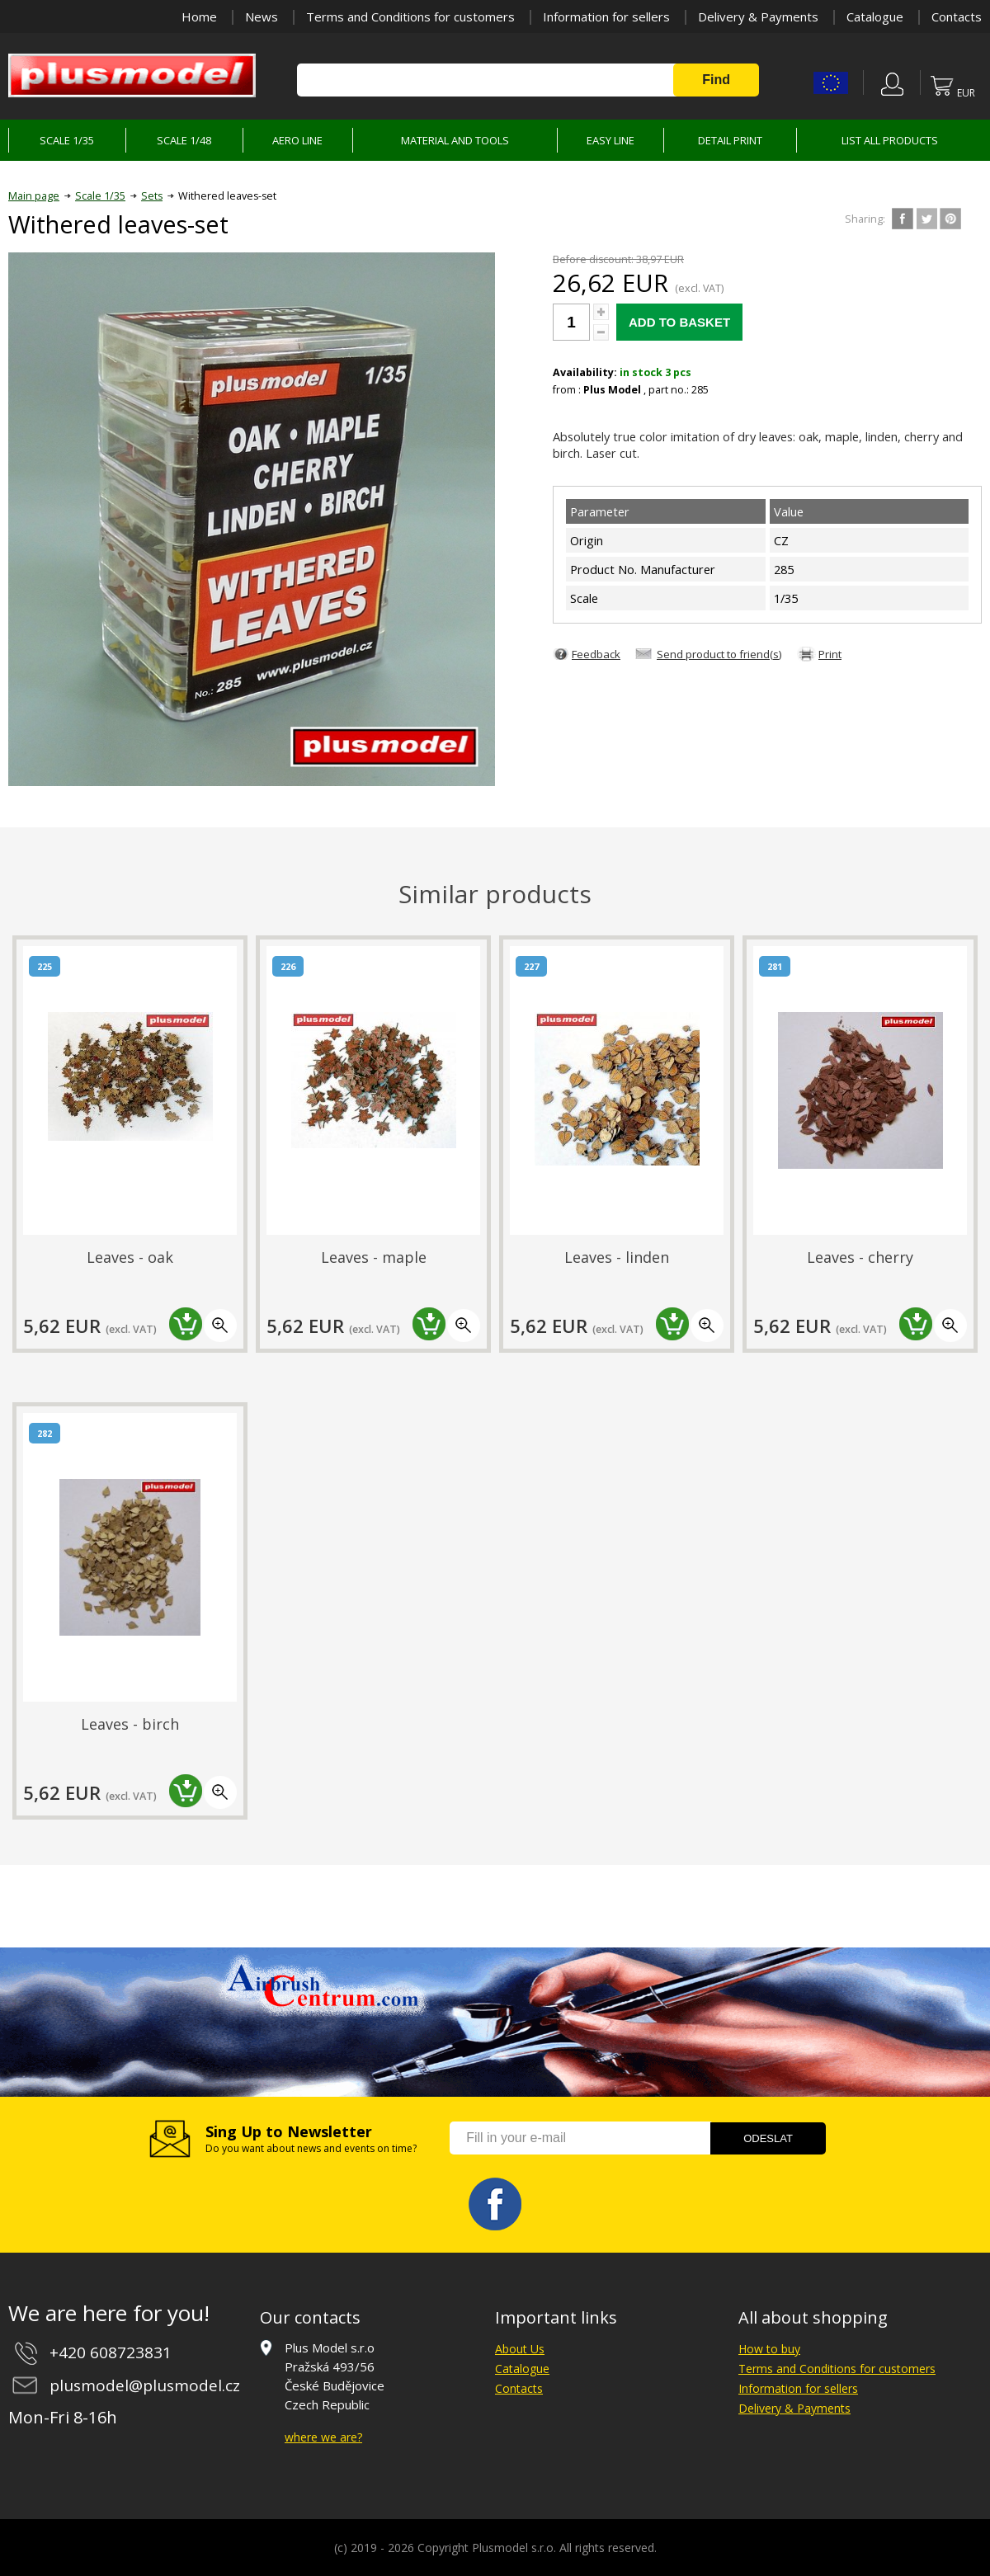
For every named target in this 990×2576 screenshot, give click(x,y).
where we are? (323, 2437)
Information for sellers (606, 16)
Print (830, 654)
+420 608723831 (111, 2352)
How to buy (769, 2349)
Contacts (956, 16)
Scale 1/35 (100, 196)
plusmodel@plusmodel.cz (145, 2385)
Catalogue (874, 16)
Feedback (596, 654)
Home (199, 16)
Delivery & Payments (758, 16)
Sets (152, 196)
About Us (519, 2349)
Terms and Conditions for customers (410, 16)
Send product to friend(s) (719, 654)
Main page (33, 196)
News (261, 16)
